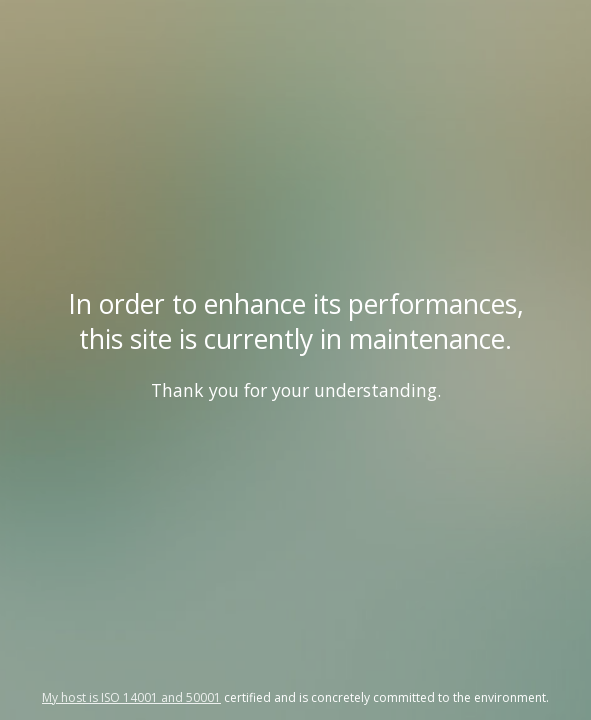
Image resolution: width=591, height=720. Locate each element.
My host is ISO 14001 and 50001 (131, 697)
